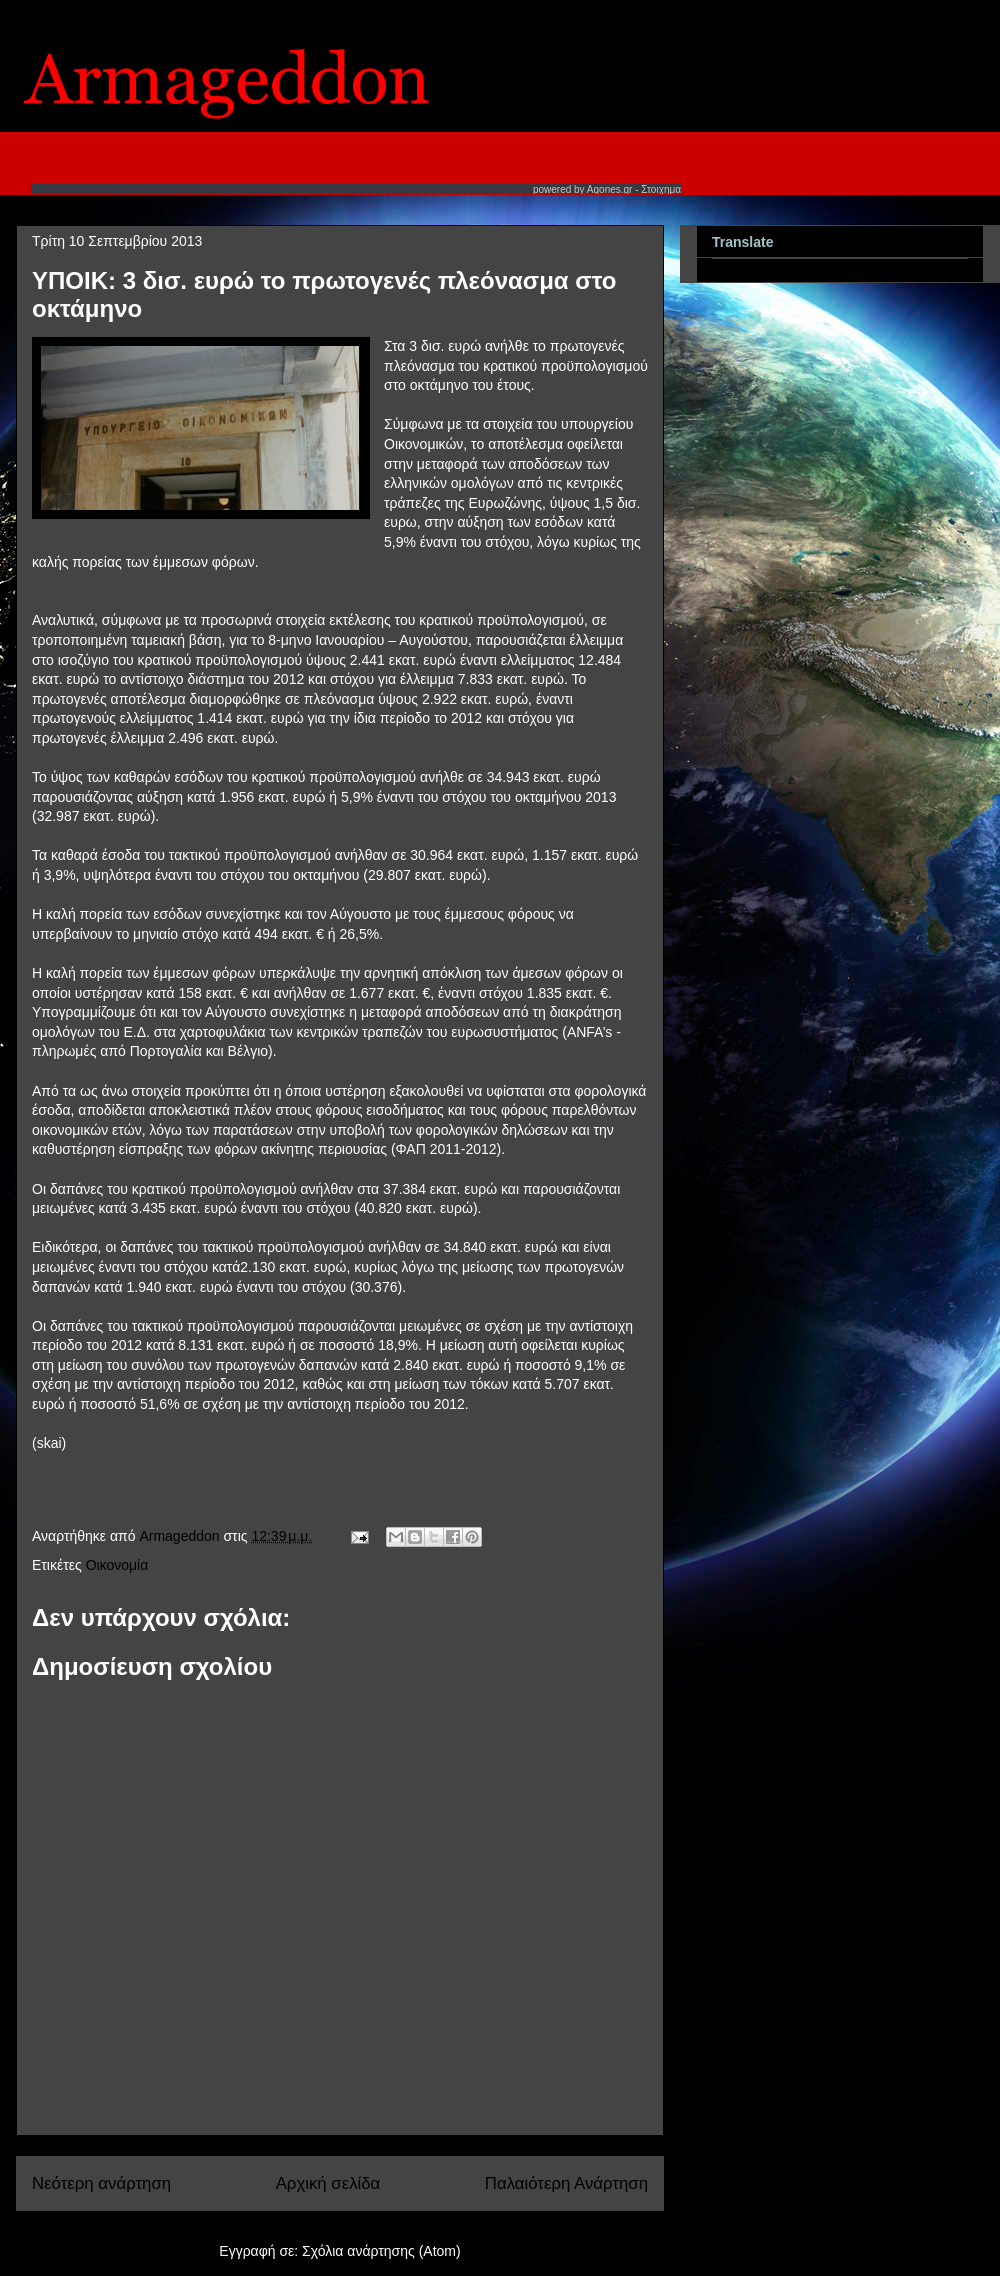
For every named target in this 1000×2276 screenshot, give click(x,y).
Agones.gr (610, 189)
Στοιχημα (661, 189)
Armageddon (181, 1536)
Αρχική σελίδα (328, 2183)
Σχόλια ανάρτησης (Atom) (381, 2251)
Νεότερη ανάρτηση (101, 2183)
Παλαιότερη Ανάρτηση (566, 2183)
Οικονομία (117, 1565)
